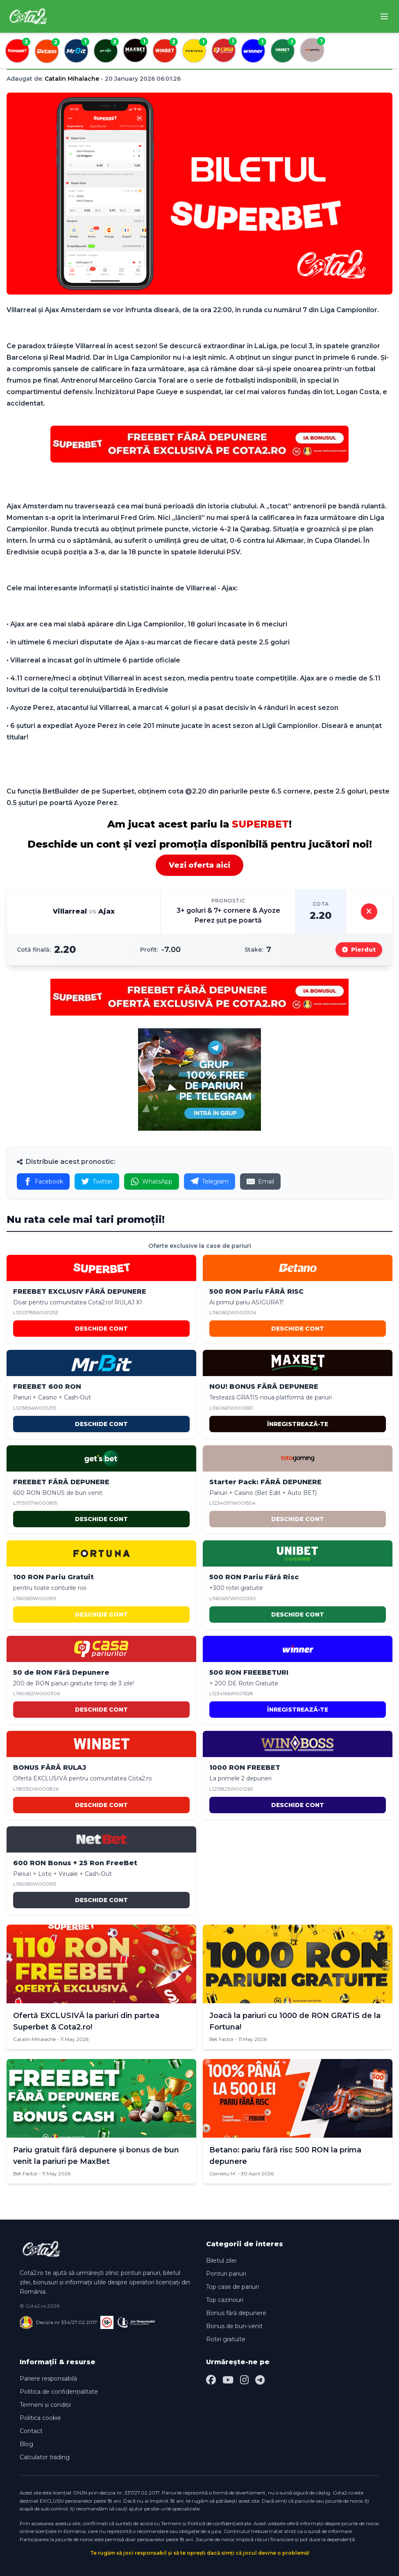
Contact (31, 2431)
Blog (26, 2444)
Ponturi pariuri (226, 2273)
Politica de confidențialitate (59, 2391)
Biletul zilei (221, 2260)
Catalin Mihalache (72, 78)
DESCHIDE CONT (101, 1328)
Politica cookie (40, 2418)
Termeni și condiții (45, 2404)
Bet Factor (221, 2039)
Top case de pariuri (232, 2286)
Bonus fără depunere (236, 2313)
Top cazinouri (224, 2300)
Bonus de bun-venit (234, 2326)
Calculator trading (45, 2457)
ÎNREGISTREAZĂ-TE (297, 1424)
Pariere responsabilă (48, 2378)
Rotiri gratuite (225, 2339)
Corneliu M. (222, 2173)
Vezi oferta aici (199, 865)
